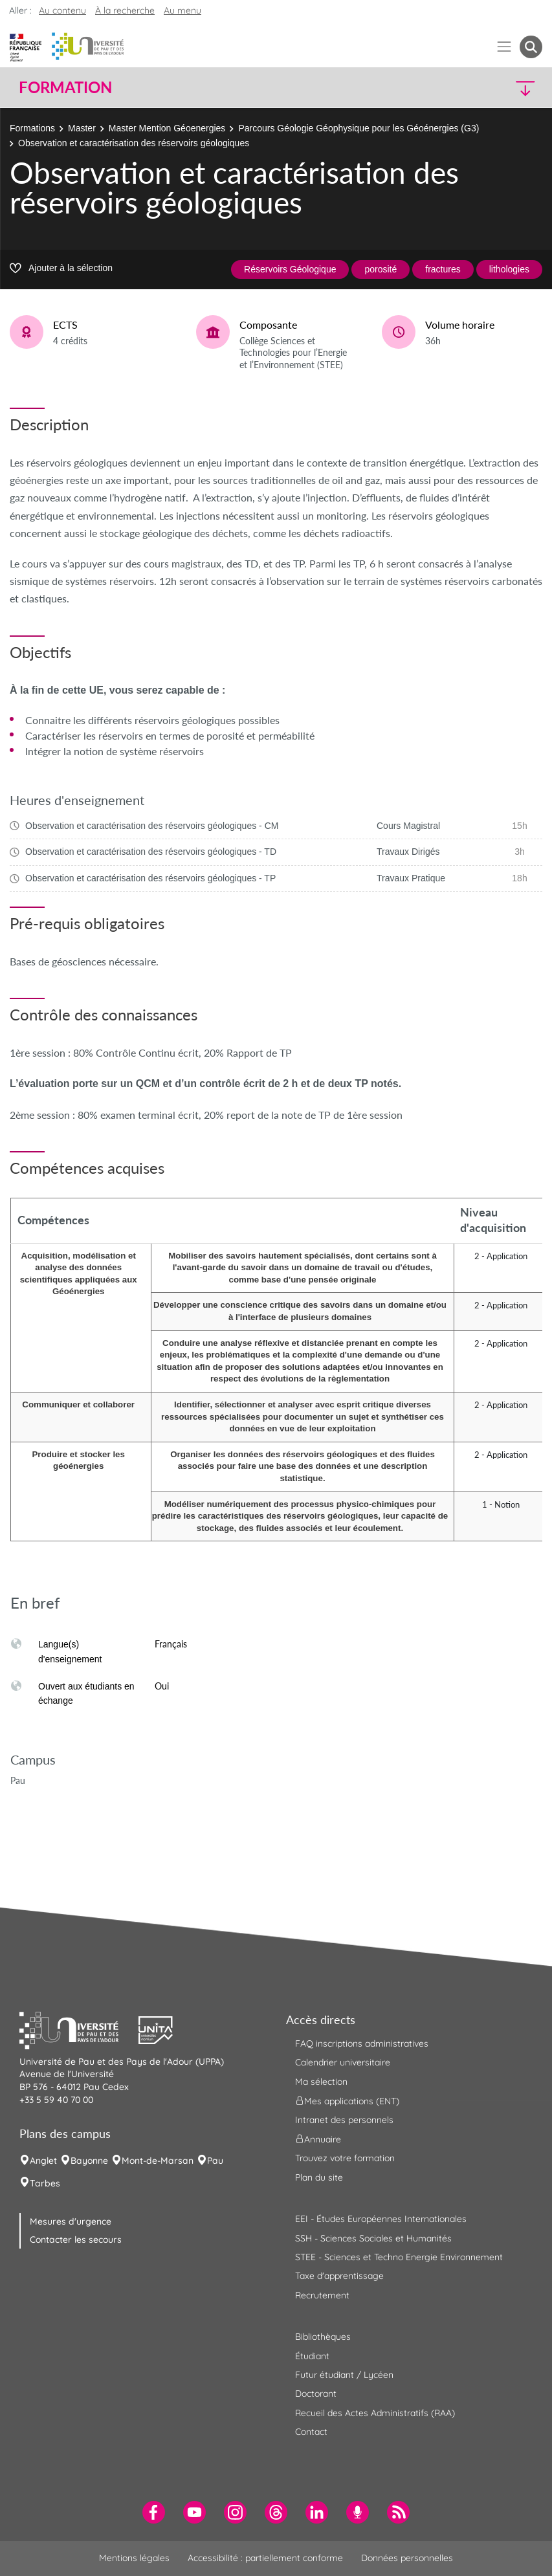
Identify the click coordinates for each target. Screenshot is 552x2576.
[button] (478, 87)
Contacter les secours (76, 2239)
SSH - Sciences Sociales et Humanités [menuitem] (373, 2238)
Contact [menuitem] (311, 2432)
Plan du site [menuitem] (319, 2177)
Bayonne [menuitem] (89, 2160)
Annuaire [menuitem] (318, 2139)
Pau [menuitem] (215, 2160)
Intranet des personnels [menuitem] (344, 2120)
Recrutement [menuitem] (322, 2295)
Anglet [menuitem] (43, 2160)
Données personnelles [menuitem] (407, 2558)
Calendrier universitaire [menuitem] (342, 2062)
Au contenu (62, 10)
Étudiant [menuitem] (312, 2356)
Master (82, 128)
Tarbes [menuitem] (45, 2183)
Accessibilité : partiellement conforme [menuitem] (265, 2558)
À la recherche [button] (125, 10)
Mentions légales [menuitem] (134, 2558)
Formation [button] (65, 87)
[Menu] (504, 47)
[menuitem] (153, 2512)
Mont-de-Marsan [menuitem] (157, 2160)
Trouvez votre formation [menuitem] (345, 2158)
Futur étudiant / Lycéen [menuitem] (344, 2375)
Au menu (182, 10)
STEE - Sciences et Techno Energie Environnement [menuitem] (399, 2257)
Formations (32, 128)
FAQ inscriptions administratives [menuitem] (361, 2043)
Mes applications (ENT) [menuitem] (347, 2101)
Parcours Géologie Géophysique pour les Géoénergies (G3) (358, 128)
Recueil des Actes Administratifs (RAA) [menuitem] (375, 2413)
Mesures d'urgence (70, 2221)
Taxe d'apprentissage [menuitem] (339, 2276)
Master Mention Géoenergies (167, 128)
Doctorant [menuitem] (316, 2393)
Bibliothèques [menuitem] (323, 2336)
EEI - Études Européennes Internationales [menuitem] (381, 2219)
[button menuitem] (531, 47)
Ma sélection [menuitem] (321, 2081)
